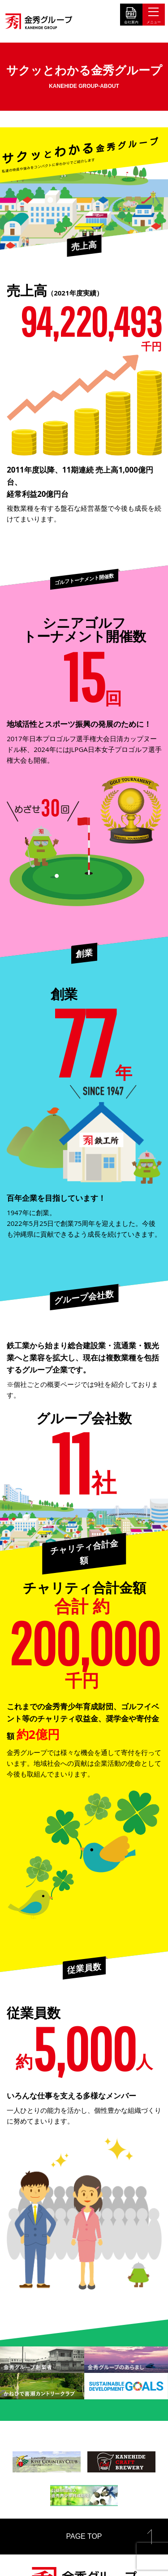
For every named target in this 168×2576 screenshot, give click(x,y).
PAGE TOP (84, 2536)
